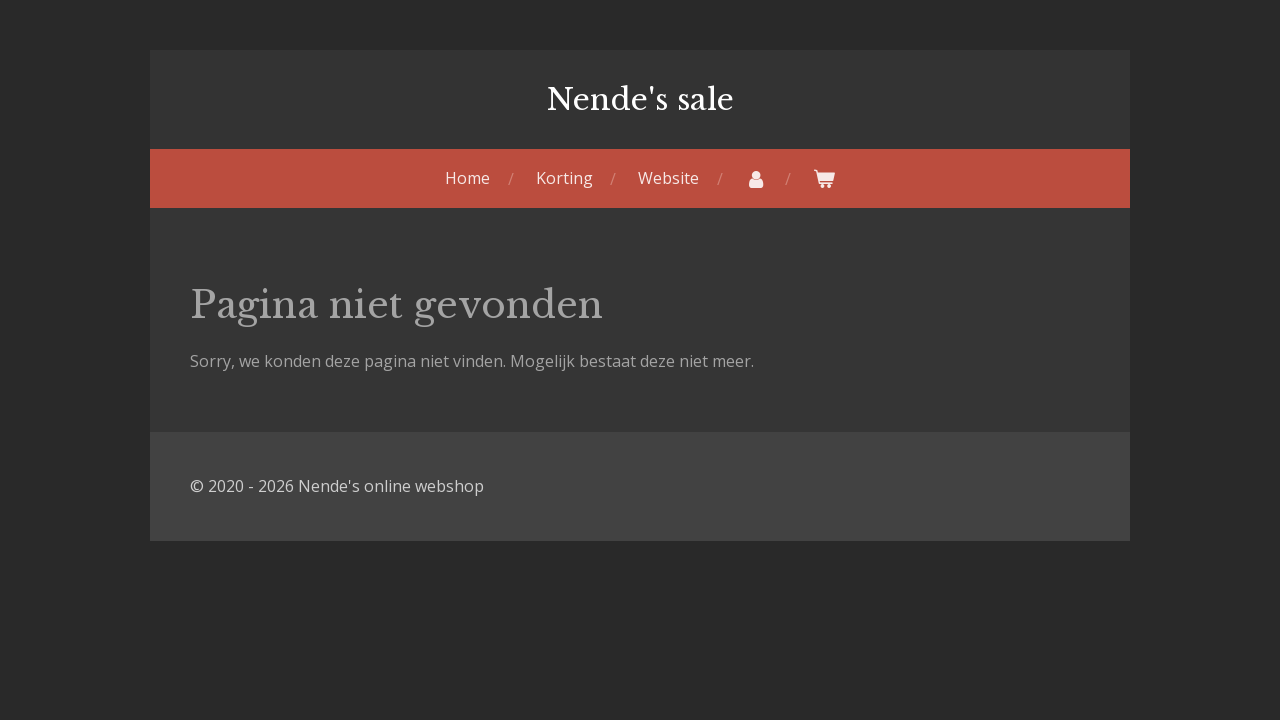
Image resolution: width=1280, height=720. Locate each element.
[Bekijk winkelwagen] (824, 178)
